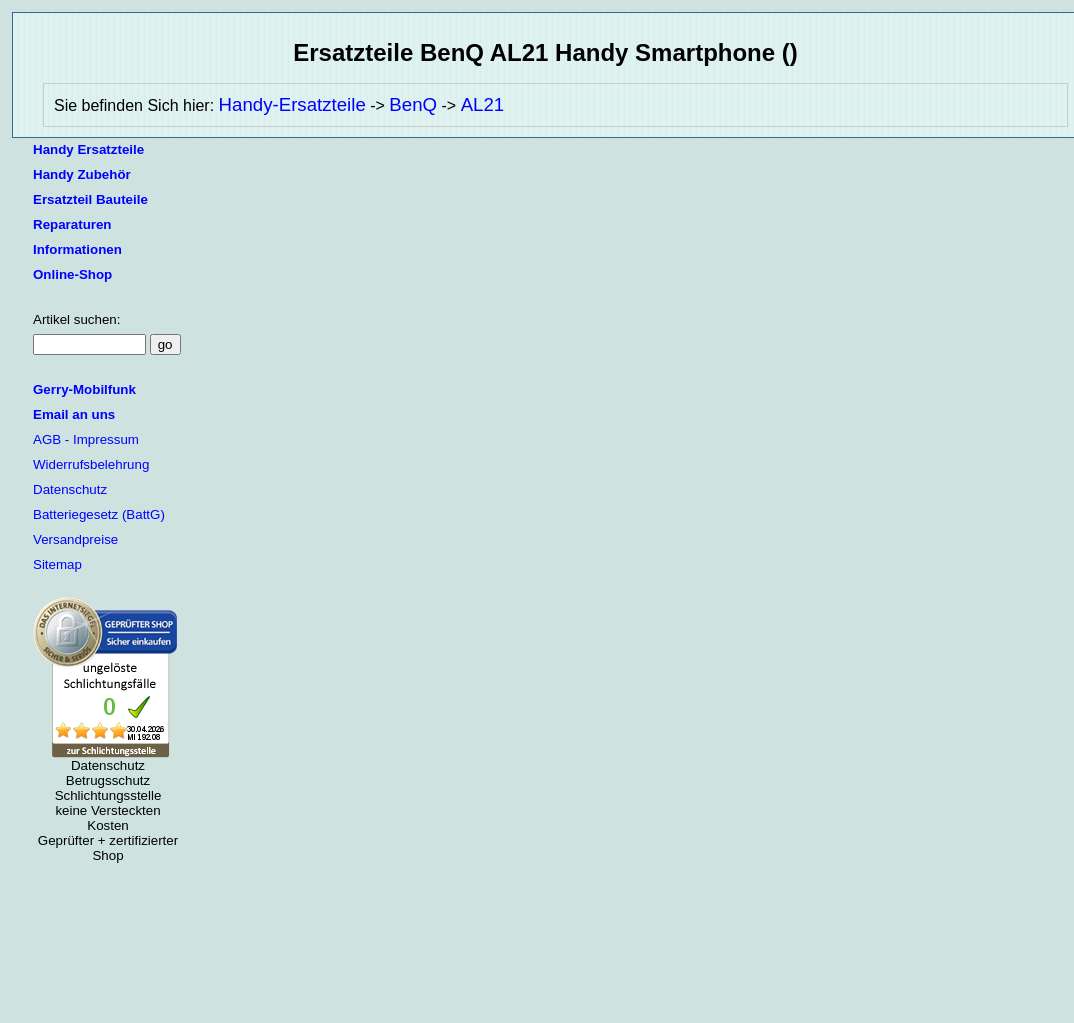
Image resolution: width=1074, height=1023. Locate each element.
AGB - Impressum (86, 439)
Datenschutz (70, 489)
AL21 (483, 104)
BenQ (413, 104)
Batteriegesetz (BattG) (99, 514)
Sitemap (57, 564)
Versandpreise (75, 539)
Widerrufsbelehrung (91, 464)
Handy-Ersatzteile (292, 104)
